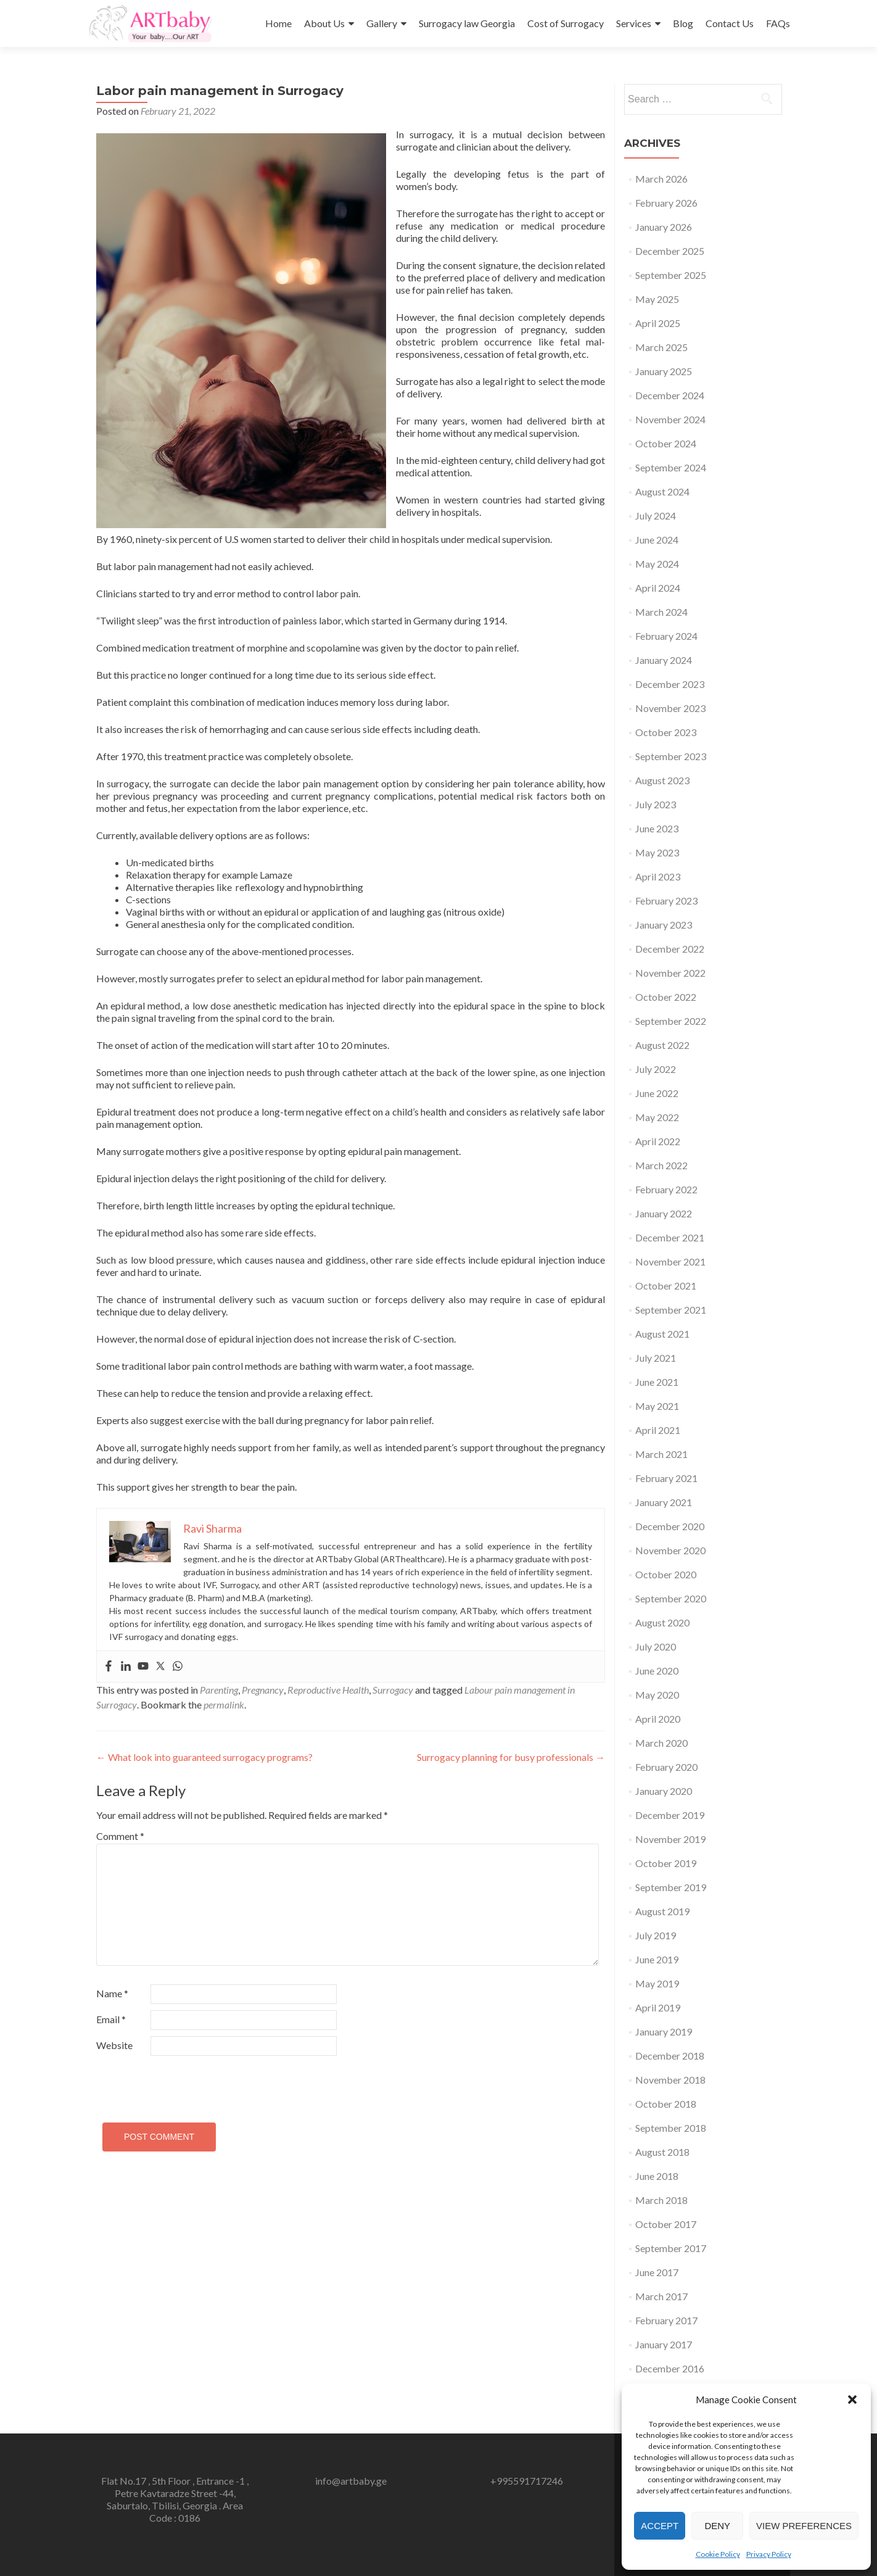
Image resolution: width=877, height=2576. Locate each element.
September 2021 (670, 1309)
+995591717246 (526, 2481)
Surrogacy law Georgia (467, 23)
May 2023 (657, 852)
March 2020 (661, 1743)
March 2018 (661, 2200)
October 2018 (665, 2104)
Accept (659, 2525)
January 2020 (663, 1791)
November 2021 (670, 1261)
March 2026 (661, 178)
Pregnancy (263, 1690)
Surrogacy (393, 1690)
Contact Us (730, 23)
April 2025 (657, 323)
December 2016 (669, 2368)
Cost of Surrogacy (565, 23)
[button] (852, 2399)
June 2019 (656, 1959)
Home (278, 23)
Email (111, 2019)
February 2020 (666, 1767)
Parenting (219, 1690)
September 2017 (670, 2248)
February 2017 (666, 2320)
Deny (717, 2525)
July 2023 (655, 804)
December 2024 (669, 395)
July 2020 (655, 1646)
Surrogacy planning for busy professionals (511, 1757)
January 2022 (663, 1213)
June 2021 (656, 1382)
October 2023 (665, 732)
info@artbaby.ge (351, 2481)
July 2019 (655, 1935)
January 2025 (663, 371)
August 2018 (662, 2152)
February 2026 (666, 203)
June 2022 (656, 1093)
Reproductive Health (328, 1690)
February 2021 (666, 1478)
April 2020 (657, 1719)
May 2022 (657, 1117)
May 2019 (657, 1983)
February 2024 (666, 636)
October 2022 (665, 997)
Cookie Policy (718, 2554)
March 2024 (661, 612)
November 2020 (670, 1550)
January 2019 (663, 2031)
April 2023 (657, 876)
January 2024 (663, 660)
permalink (224, 1704)
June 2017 (656, 2272)
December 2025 (669, 251)
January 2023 (663, 924)
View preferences (804, 2525)
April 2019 (657, 2007)
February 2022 (666, 1189)
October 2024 (665, 443)
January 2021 (663, 1502)
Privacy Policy (768, 2554)
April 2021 (657, 1430)
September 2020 (670, 1598)
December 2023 (669, 684)
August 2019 (662, 1911)
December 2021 (669, 1237)
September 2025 (670, 275)
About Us (324, 23)
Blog (683, 23)
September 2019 (670, 1887)
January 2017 (663, 2344)
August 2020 (662, 1622)
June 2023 (656, 828)
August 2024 (662, 491)
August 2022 (662, 1045)
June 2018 (656, 2176)
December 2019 (669, 1815)
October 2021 (665, 1285)
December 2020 (669, 1526)
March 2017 (661, 2296)
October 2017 (665, 2224)
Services (633, 23)
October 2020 (665, 1574)
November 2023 (670, 708)
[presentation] (180, 2083)
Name (112, 1993)
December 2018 (669, 2055)
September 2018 (670, 2128)
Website (114, 2045)
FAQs (778, 23)
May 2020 (657, 1694)
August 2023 (662, 780)
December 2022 (669, 949)
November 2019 (670, 1839)
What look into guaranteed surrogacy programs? (204, 1757)
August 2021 (662, 1334)
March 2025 (661, 347)
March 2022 (661, 1165)
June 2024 (656, 539)
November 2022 (670, 973)
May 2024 (657, 563)
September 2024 (670, 467)
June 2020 (656, 1670)
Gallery (381, 23)
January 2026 (663, 227)
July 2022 (655, 1069)
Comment (120, 1836)
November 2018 (670, 2079)
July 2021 (655, 1358)
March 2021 (661, 1454)
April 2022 (657, 1141)
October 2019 (665, 1863)
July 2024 (655, 515)
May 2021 (657, 1406)
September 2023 (670, 756)
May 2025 (657, 299)
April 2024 (657, 588)
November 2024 (670, 419)
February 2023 (666, 900)
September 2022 (670, 1021)
